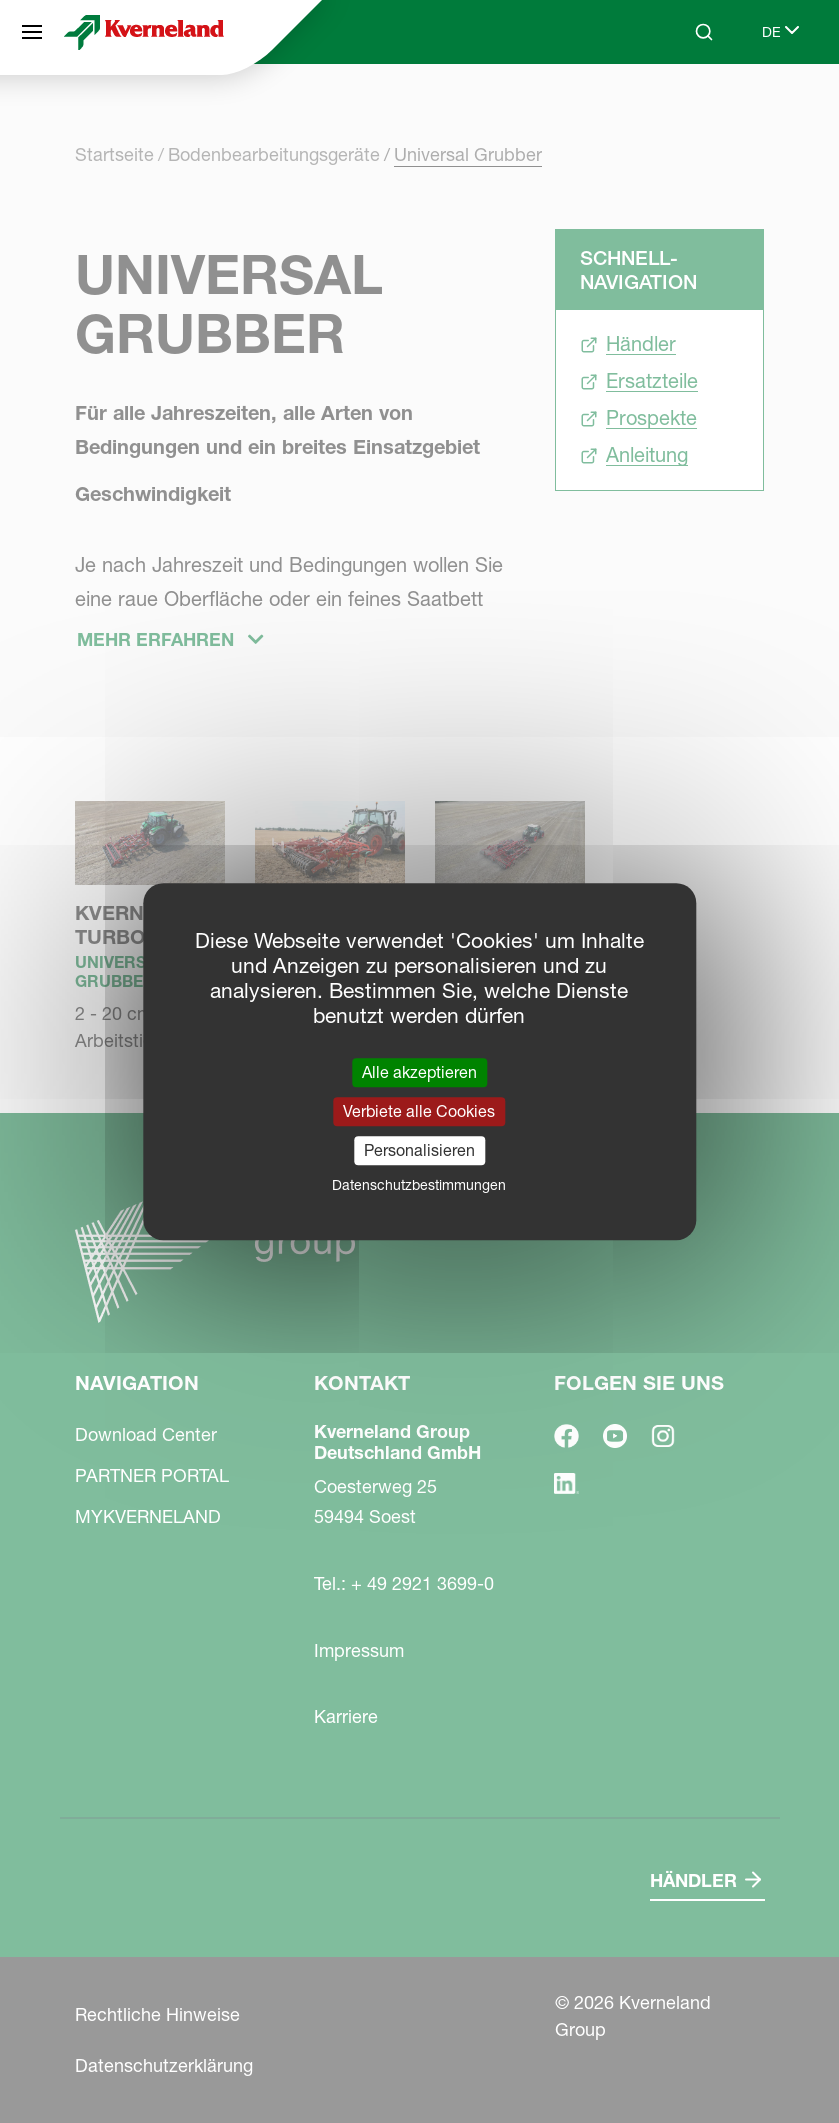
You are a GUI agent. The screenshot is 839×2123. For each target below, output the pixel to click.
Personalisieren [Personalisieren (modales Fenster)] (419, 1150)
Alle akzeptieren (419, 1072)
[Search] (704, 32)
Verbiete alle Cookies (419, 1111)
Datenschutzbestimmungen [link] (419, 1185)
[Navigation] (32, 32)
